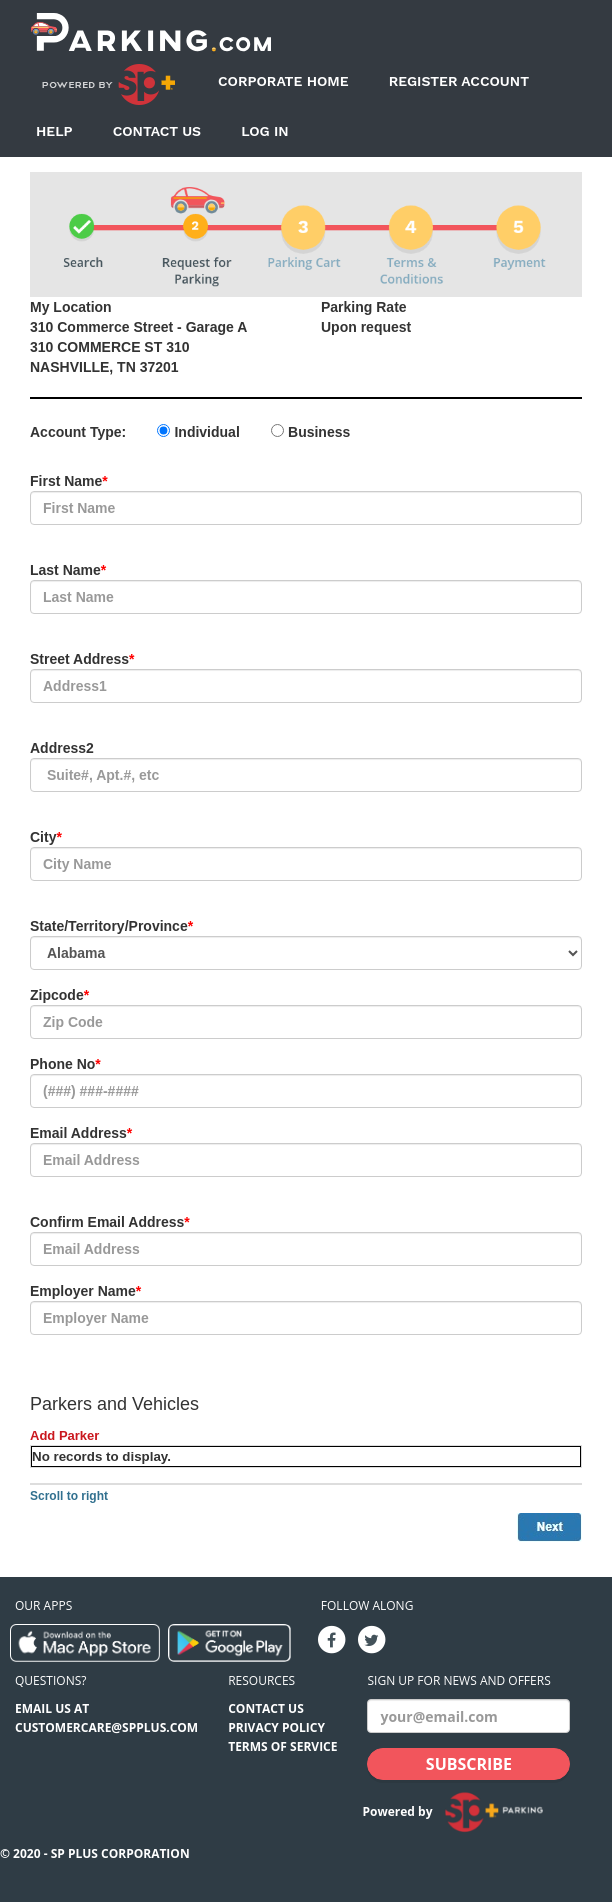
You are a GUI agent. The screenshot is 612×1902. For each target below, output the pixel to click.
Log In (265, 131)
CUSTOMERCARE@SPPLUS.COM (106, 1727)
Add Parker (64, 1435)
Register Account (459, 81)
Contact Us (157, 131)
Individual (206, 432)
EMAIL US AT (52, 1708)
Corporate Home (283, 81)
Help (54, 131)
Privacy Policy (276, 1727)
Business (319, 432)
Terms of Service (282, 1746)
